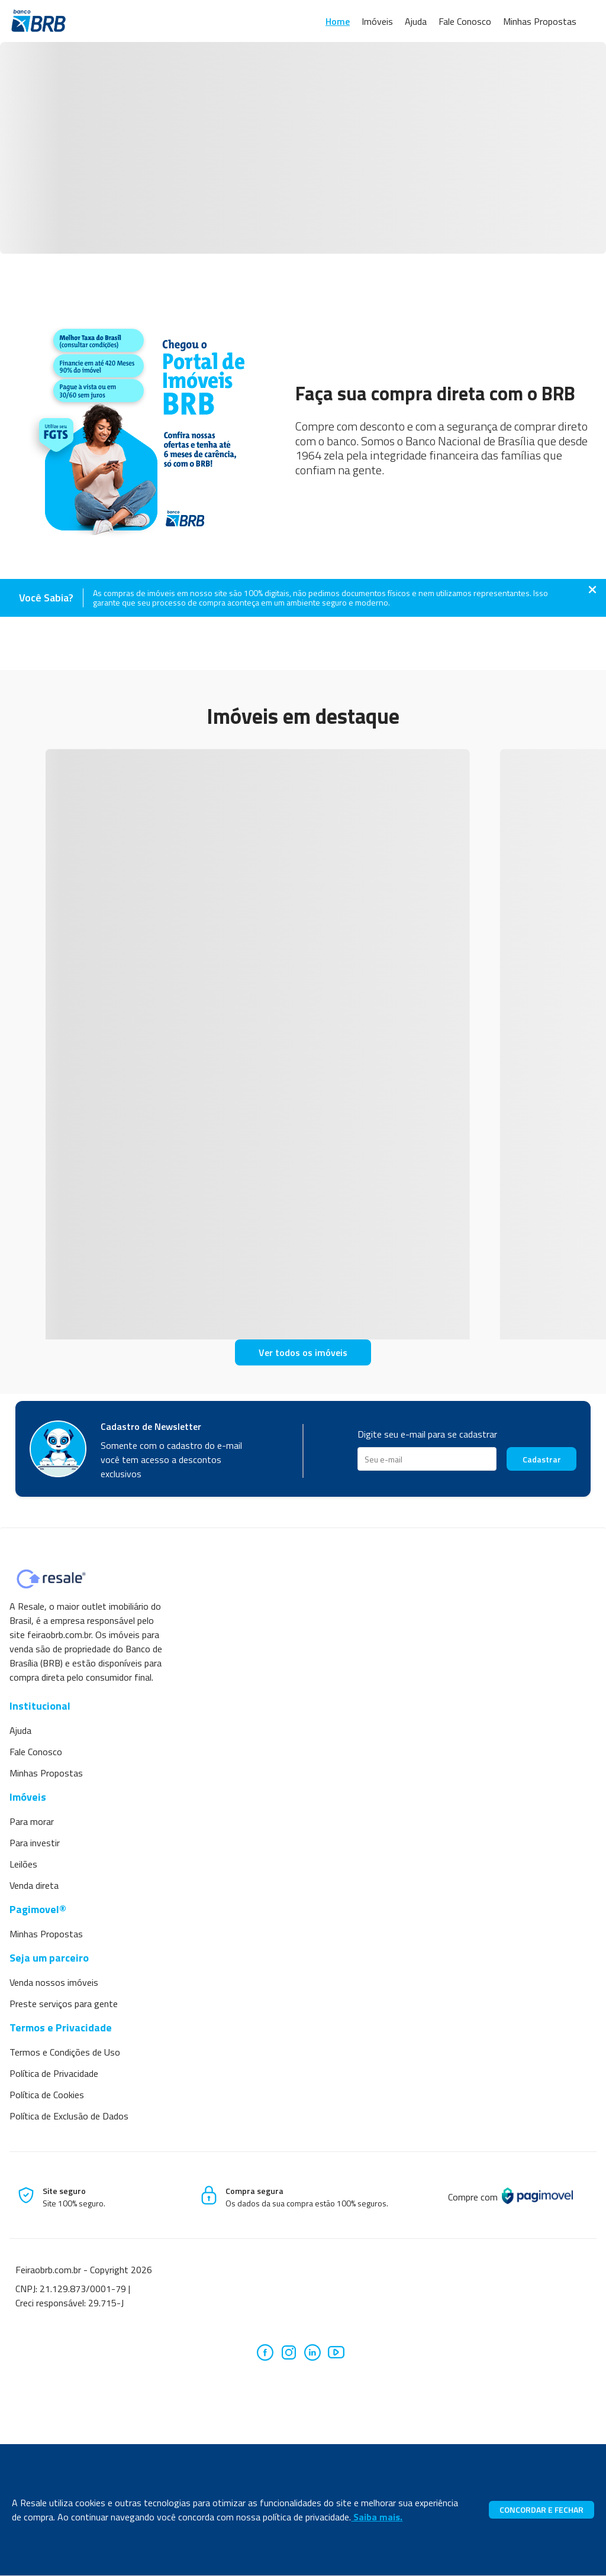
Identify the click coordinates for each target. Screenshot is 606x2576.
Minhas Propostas (539, 21)
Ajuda (416, 21)
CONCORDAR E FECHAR (541, 2509)
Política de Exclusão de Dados (68, 2116)
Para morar (31, 1821)
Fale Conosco (465, 21)
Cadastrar (542, 1459)
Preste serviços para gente (63, 2003)
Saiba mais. (376, 2517)
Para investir (34, 1843)
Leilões (23, 1864)
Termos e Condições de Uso (64, 2052)
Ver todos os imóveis (303, 1352)
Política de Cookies (46, 2095)
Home (337, 21)
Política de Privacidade (53, 2073)
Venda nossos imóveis (53, 1982)
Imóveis (377, 21)
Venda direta (34, 1885)
